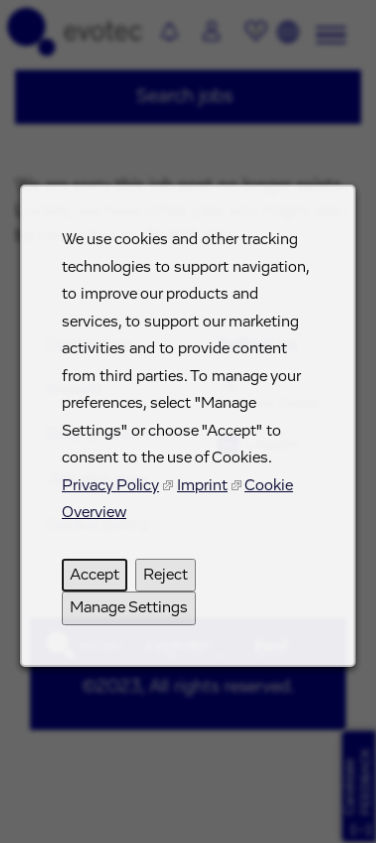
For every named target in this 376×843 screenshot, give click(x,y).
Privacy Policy (113, 499)
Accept (98, 585)
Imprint (201, 499)
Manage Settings (131, 617)
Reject (166, 585)
